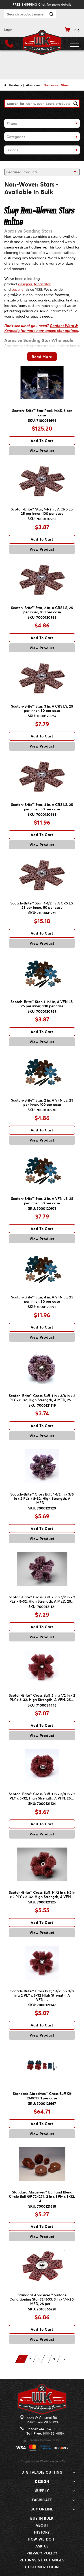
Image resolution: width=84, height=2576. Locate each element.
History (42, 2532)
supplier (18, 289)
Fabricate (42, 2499)
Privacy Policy (42, 2553)
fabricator (42, 284)
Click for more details (42, 4)
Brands (12, 149)
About (42, 2525)
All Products (13, 85)
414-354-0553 (49, 2429)
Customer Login (42, 2567)
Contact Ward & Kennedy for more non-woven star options (41, 328)
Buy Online (41, 2509)
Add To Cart (42, 440)
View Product (42, 450)
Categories (15, 136)
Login (8, 29)
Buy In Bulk (42, 2518)
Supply (42, 2490)
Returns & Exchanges (41, 2560)
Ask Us (42, 2546)
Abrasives (33, 85)
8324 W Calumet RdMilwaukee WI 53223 (42, 2419)
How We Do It (42, 2539)
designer (25, 284)
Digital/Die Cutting (42, 2472)
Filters (11, 123)
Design (42, 2481)
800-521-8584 (54, 2433)
